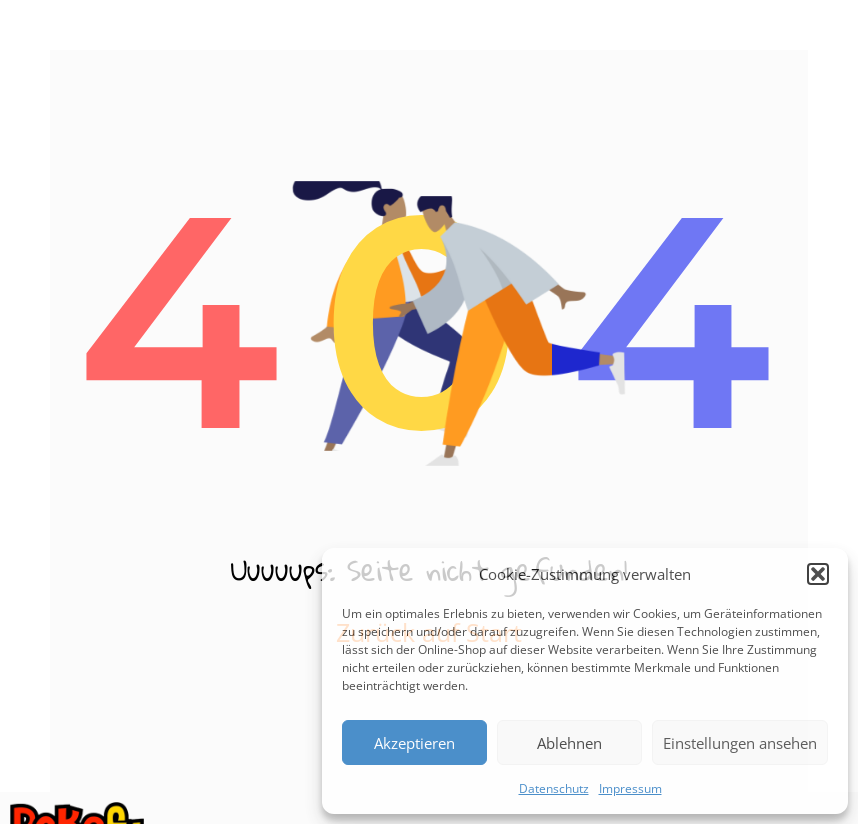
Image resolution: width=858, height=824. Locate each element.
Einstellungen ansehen (740, 743)
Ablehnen (569, 743)
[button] (818, 574)
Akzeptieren (414, 743)
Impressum (630, 788)
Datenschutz (554, 788)
